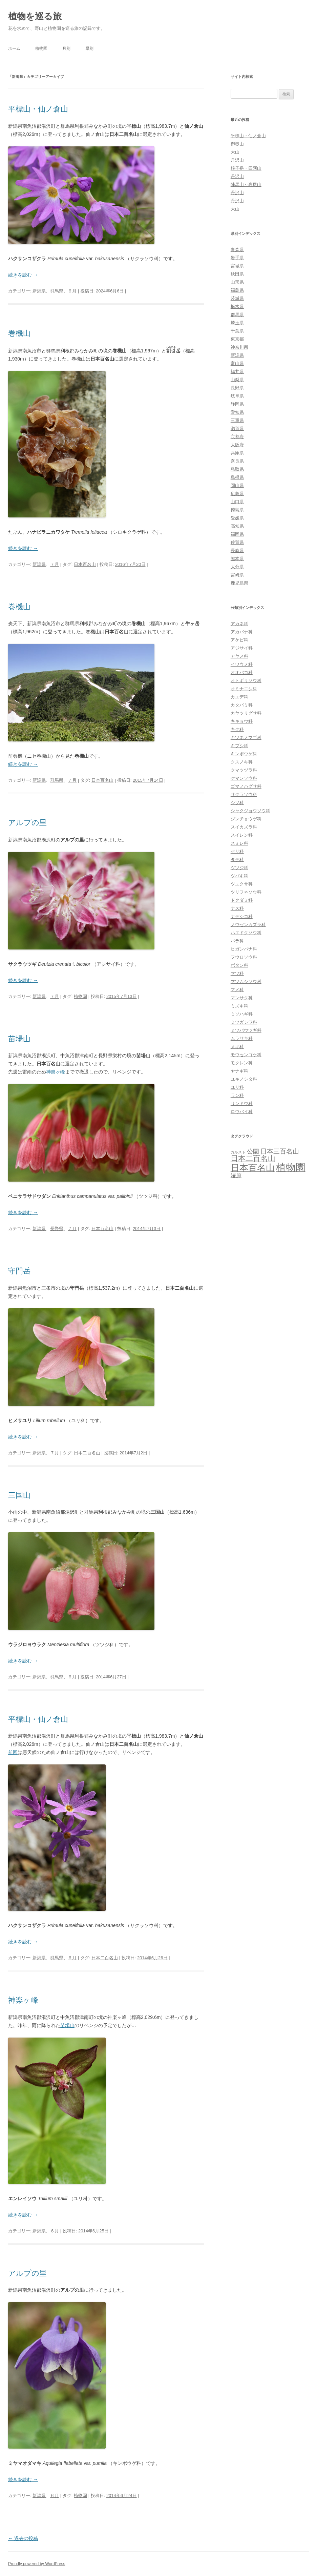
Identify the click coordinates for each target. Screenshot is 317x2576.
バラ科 (237, 940)
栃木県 (237, 306)
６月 (72, 290)
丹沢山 (237, 160)
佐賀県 (237, 542)
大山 (235, 152)
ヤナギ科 (239, 1071)
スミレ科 (239, 843)
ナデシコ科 (242, 916)
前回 (13, 1752)
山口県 (237, 501)
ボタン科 (239, 965)
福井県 (237, 371)
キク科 (237, 729)
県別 (89, 48)
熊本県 (237, 558)
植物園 (41, 48)
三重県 (237, 420)
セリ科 (237, 851)
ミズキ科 (239, 1005)
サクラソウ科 (244, 794)
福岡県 (237, 534)
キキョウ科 (242, 721)
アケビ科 (239, 639)
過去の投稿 (23, 2538)
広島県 (237, 493)
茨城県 (237, 298)
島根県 (237, 477)
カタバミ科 (242, 705)
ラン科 (237, 1095)
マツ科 (237, 973)
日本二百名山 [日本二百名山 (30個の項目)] (253, 1158)
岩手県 (237, 257)
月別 (66, 48)
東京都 (237, 339)
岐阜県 (237, 395)
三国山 (19, 1495)
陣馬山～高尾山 (246, 184)
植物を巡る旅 (35, 16)
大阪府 (237, 444)
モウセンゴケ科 (246, 1054)
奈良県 (237, 461)
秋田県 (237, 274)
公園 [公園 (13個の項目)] (253, 1151)
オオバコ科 (242, 672)
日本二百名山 (87, 1452)
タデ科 (237, 859)
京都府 (237, 436)
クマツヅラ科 (244, 770)
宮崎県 (237, 574)
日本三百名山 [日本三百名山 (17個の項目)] (279, 1151)
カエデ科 (239, 696)
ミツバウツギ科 (246, 1030)
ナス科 (237, 908)
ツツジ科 (239, 867)
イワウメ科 (242, 664)
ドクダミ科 (242, 900)
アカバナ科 (242, 631)
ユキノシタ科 (244, 1079)
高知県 (237, 526)
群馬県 (56, 290)
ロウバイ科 (242, 1111)
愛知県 (237, 412)
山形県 (237, 282)
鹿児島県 (239, 583)
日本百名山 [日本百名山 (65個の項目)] (253, 1167)
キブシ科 (239, 745)
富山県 (237, 363)
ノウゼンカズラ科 (248, 924)
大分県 (237, 566)
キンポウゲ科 (244, 753)
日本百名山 (85, 564)
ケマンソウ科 (244, 778)
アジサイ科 (242, 648)
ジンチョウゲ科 (246, 818)
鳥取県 (237, 469)
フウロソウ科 (244, 957)
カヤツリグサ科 (246, 713)
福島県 (237, 290)
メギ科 (237, 1046)
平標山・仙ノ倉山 (38, 109)
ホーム (14, 48)
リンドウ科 (242, 1103)
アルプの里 (27, 822)
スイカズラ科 (244, 827)
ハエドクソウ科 (246, 932)
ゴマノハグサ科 (246, 786)
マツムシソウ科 (246, 981)
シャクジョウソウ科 (250, 810)
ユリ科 (237, 1087)
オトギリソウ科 (246, 680)
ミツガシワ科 (244, 1022)
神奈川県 (239, 347)
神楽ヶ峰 (55, 1072)
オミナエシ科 (244, 688)
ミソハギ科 (242, 1014)
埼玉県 (237, 322)
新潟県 (39, 290)
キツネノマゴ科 (246, 737)
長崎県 (237, 550)
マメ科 (237, 989)
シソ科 (237, 802)
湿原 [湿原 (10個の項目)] (236, 1175)
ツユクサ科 (242, 883)
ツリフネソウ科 (246, 892)
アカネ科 (239, 623)
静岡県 (237, 404)
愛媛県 (237, 517)
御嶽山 (237, 143)
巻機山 (19, 333)
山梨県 (237, 379)
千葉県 (237, 330)
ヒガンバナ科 (244, 949)
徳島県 (237, 509)
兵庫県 (237, 452)
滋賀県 (237, 428)
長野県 (56, 1228)
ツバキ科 (239, 875)
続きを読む (23, 275)
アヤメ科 (239, 656)
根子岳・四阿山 (246, 168)
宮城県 (237, 265)
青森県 (237, 249)
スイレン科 (242, 835)
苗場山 (19, 1039)
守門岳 (19, 1271)
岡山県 (237, 485)
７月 (54, 564)
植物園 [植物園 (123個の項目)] (290, 1167)
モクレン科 (242, 1062)
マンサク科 (242, 997)
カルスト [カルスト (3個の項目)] (238, 1152)
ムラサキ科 (242, 1038)
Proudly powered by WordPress (36, 2563)
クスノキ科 (242, 761)
